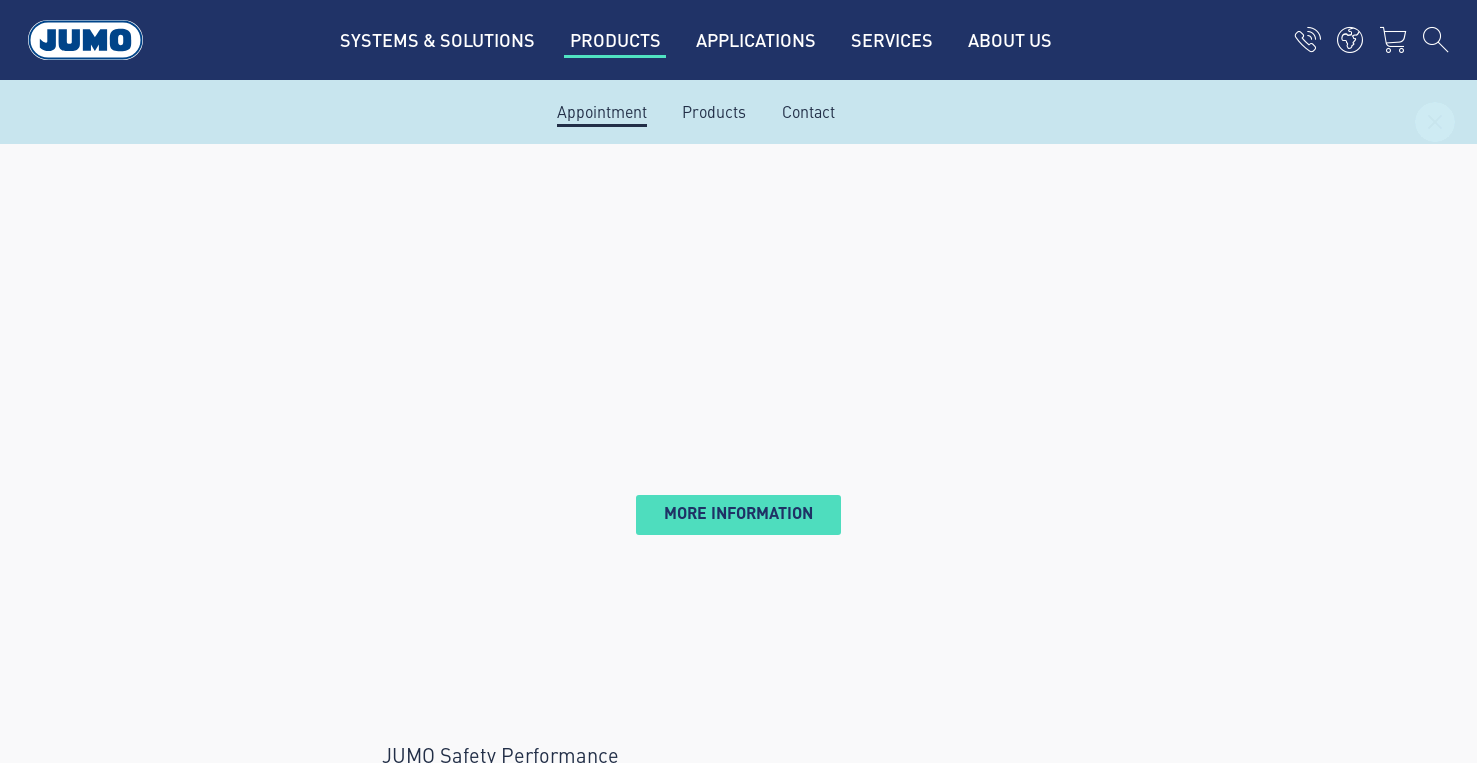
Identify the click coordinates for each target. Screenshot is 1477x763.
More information (738, 512)
